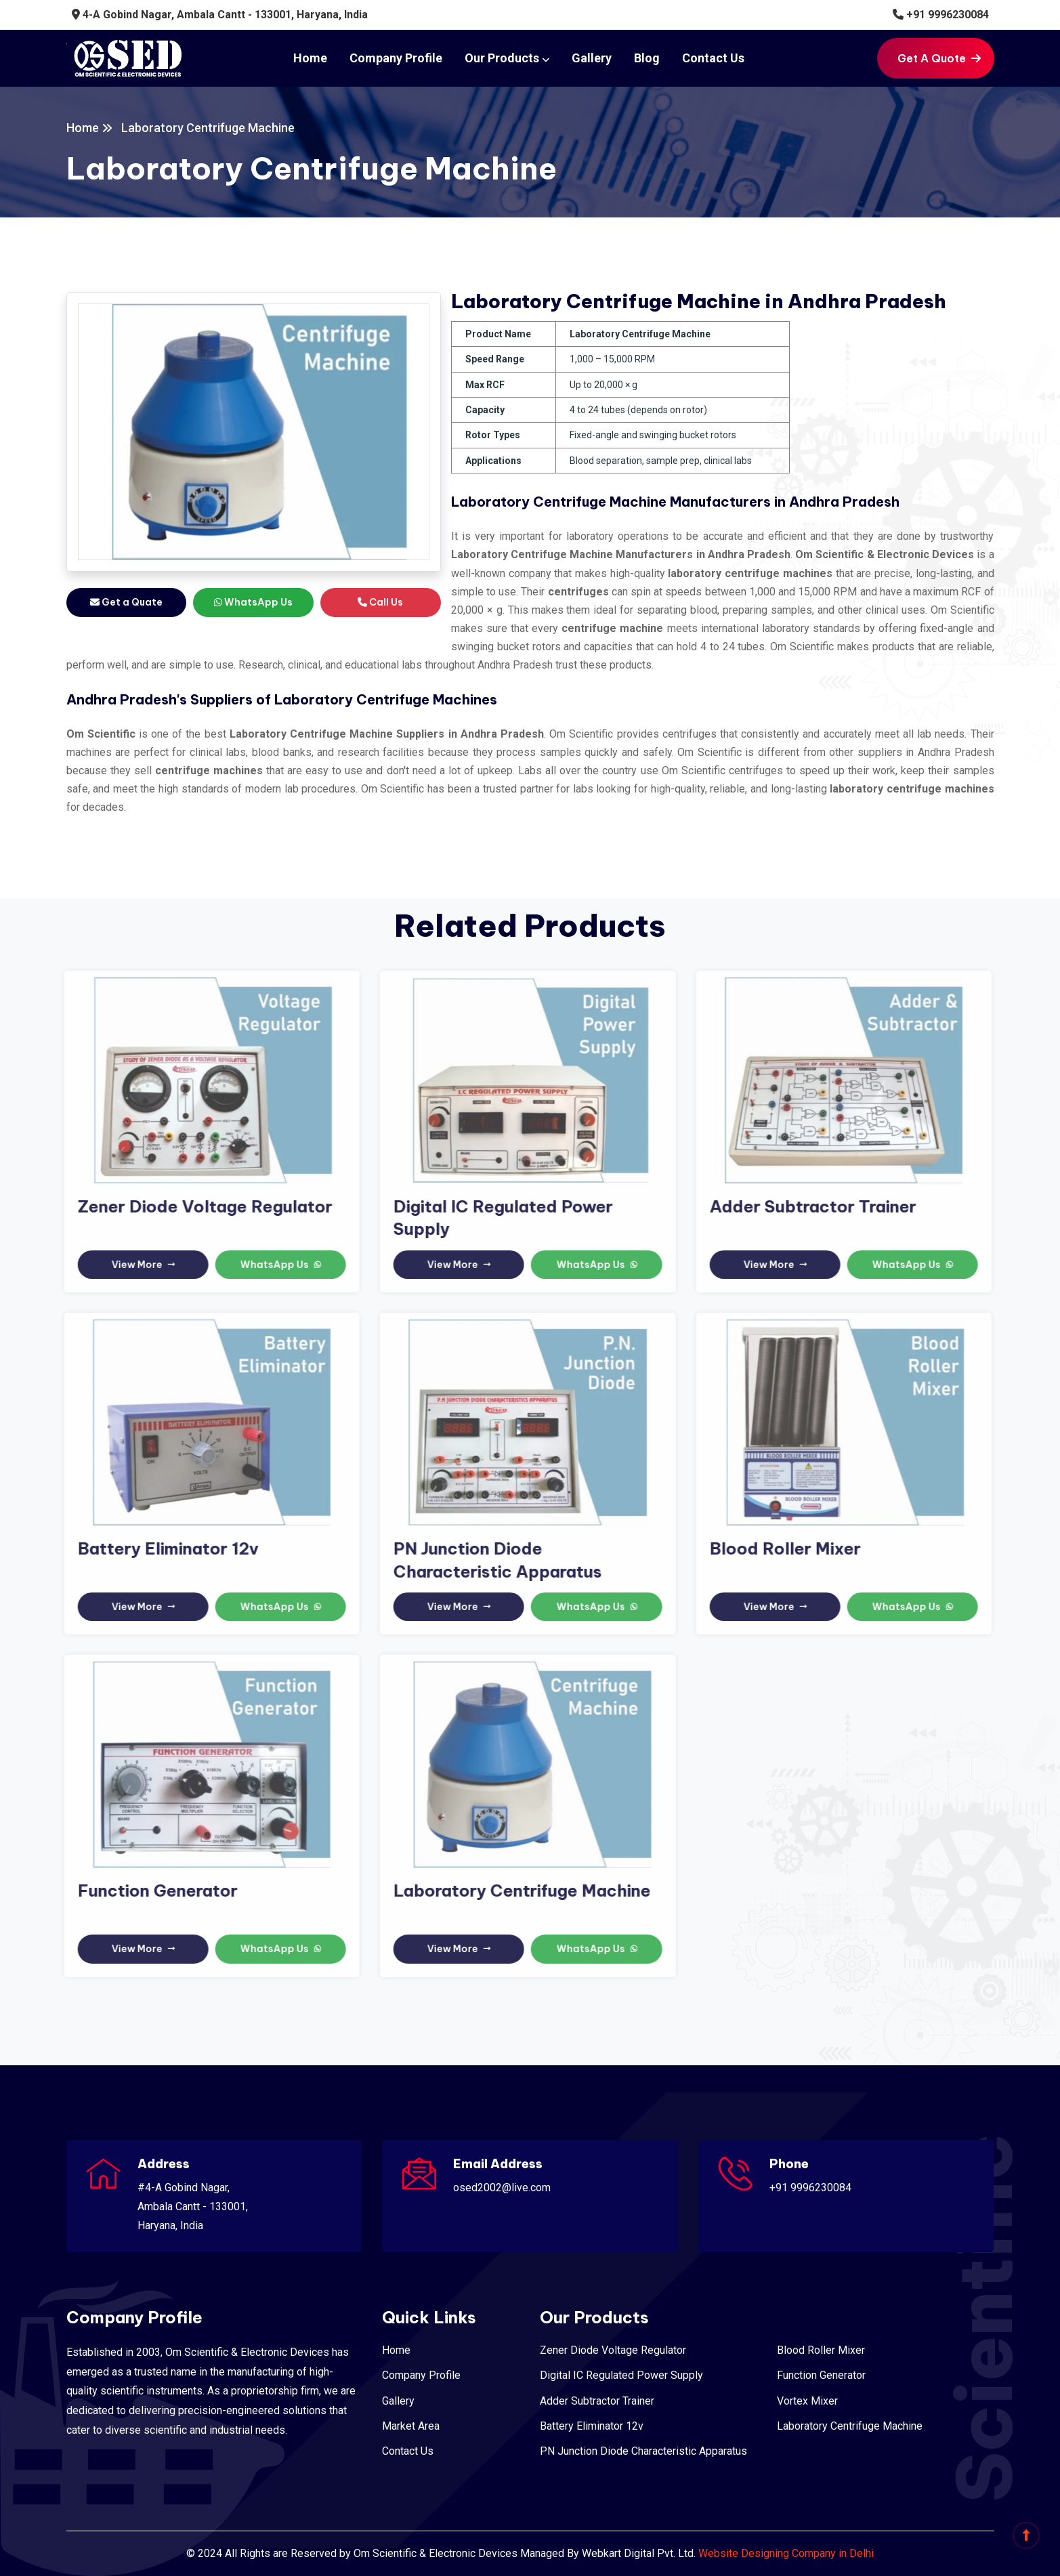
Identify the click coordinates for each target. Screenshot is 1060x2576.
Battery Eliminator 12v (159, 1548)
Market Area (411, 2426)
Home (310, 58)
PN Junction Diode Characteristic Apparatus (643, 2451)
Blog (647, 58)
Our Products (502, 58)
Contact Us (713, 58)
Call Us (380, 602)
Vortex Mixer (807, 2400)
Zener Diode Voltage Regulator (196, 1206)
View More (135, 1265)
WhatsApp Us (253, 602)
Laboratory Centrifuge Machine (514, 1890)
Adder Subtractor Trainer (805, 1206)
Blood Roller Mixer (777, 1548)
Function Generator (149, 1890)
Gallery (592, 58)
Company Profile (395, 58)
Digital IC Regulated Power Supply (621, 2375)
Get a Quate (126, 602)
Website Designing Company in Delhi (786, 2553)
